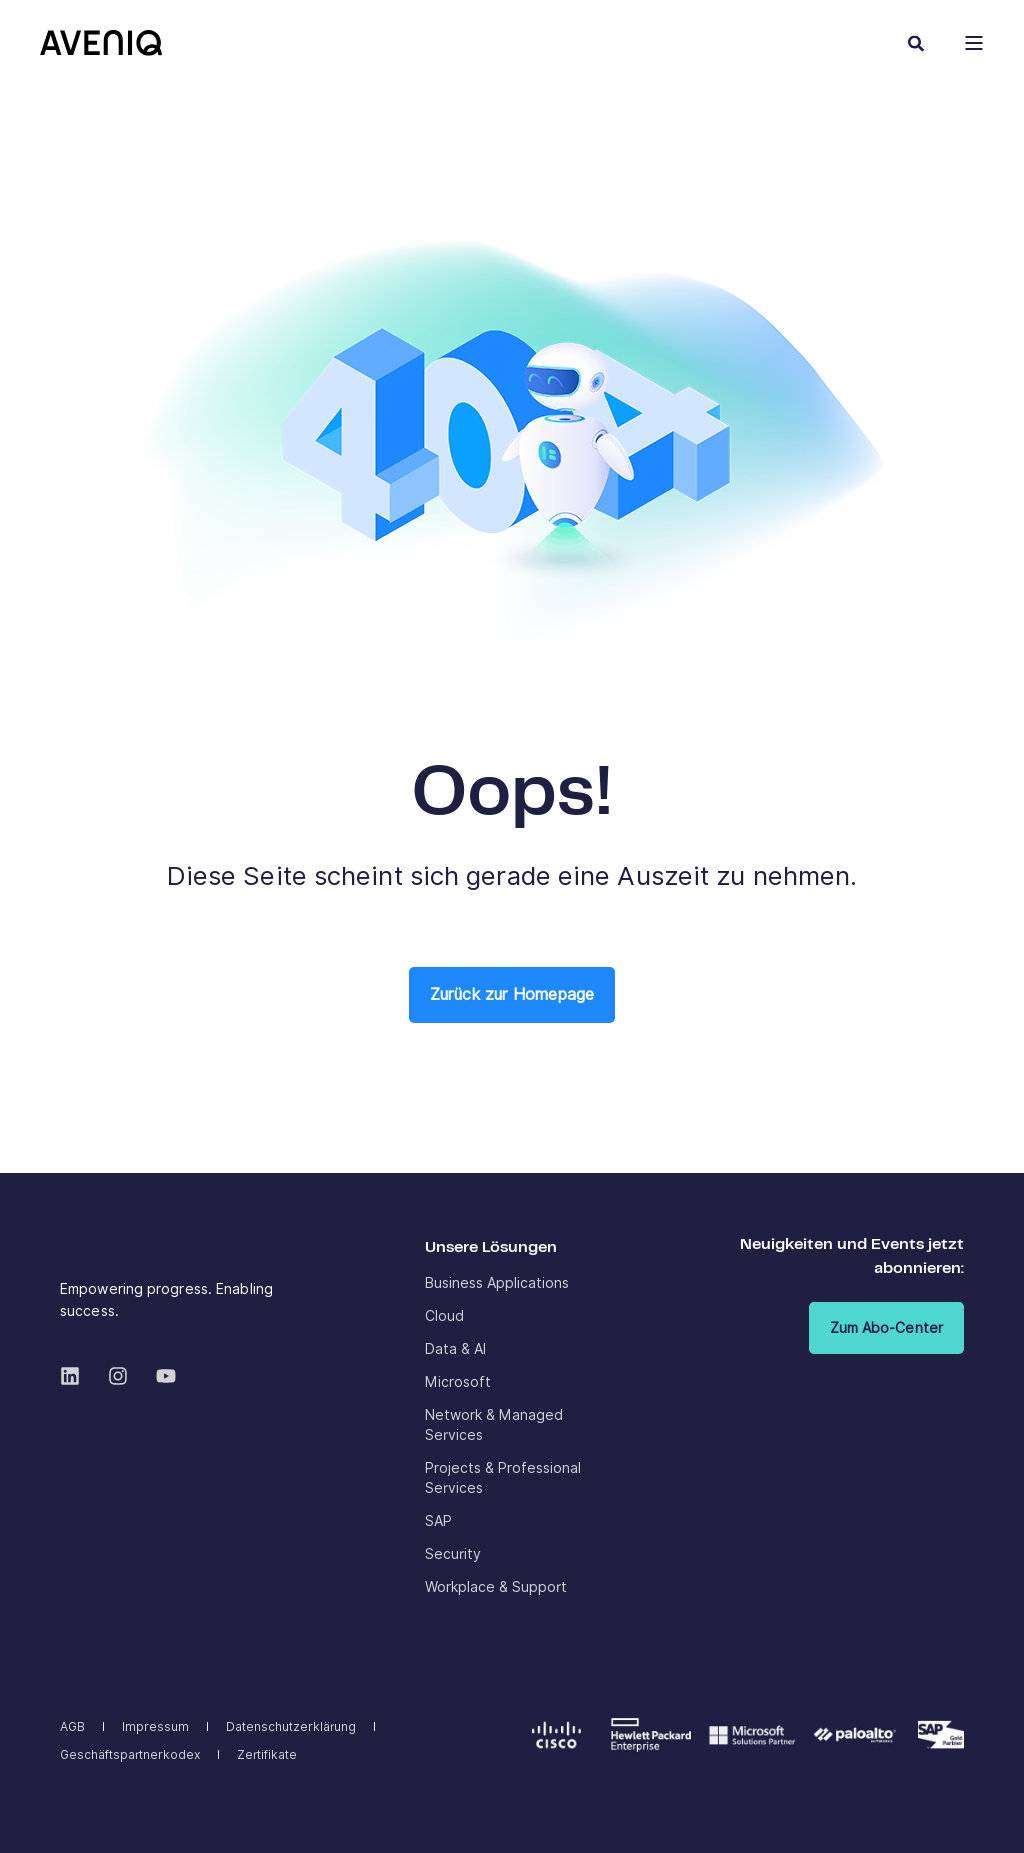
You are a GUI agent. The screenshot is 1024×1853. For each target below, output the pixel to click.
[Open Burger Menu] (974, 43)
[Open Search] (916, 42)
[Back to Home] (101, 42)
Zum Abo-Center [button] (886, 1328)
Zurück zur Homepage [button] (512, 994)
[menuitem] (497, 1283)
